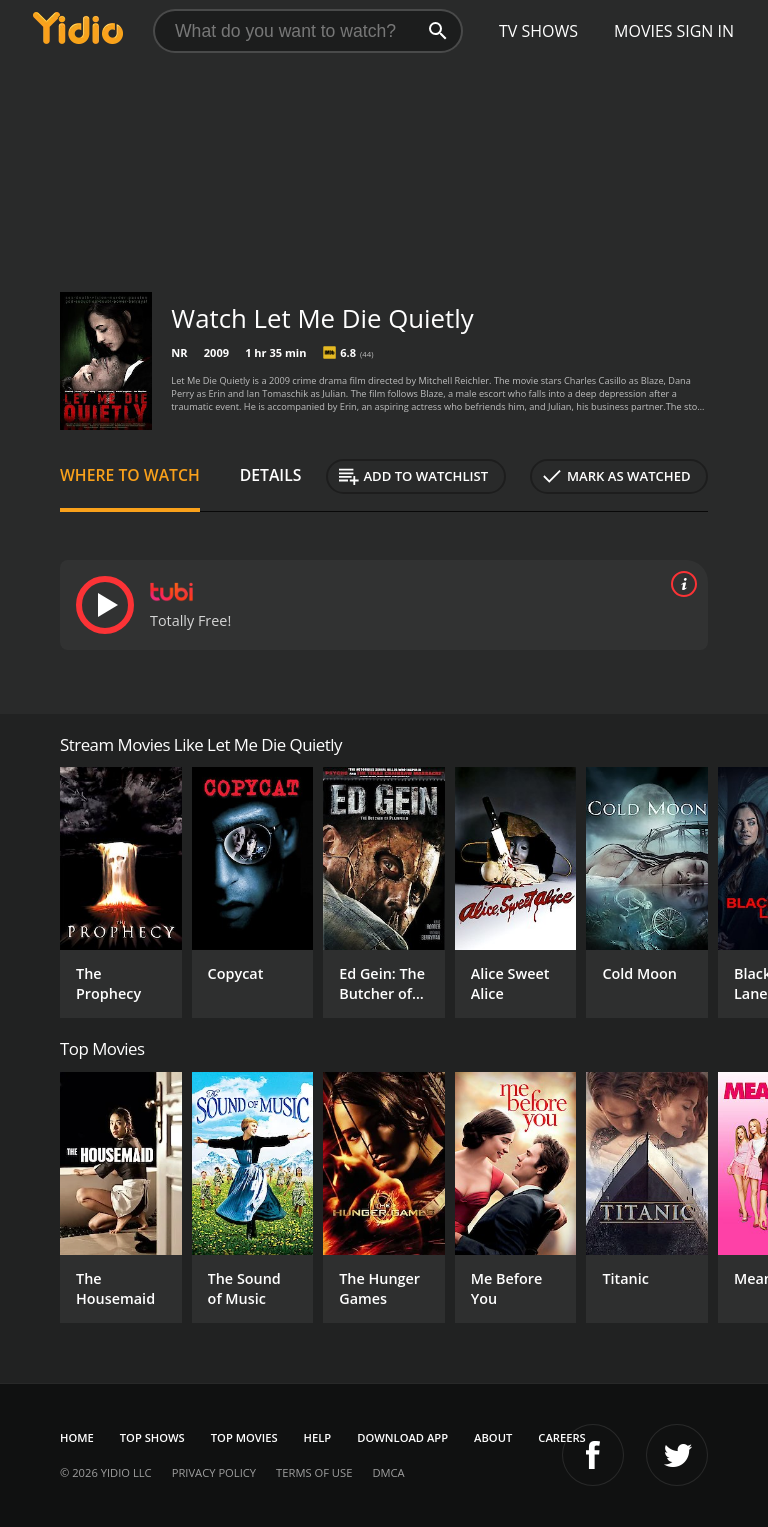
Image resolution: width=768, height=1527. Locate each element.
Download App (402, 1437)
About (493, 1437)
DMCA (388, 1472)
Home (77, 1437)
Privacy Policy (214, 1472)
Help (318, 1437)
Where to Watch (130, 475)
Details (271, 475)
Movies (643, 31)
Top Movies (244, 1437)
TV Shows (538, 31)
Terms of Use (314, 1472)
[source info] (680, 584)
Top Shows (152, 1437)
